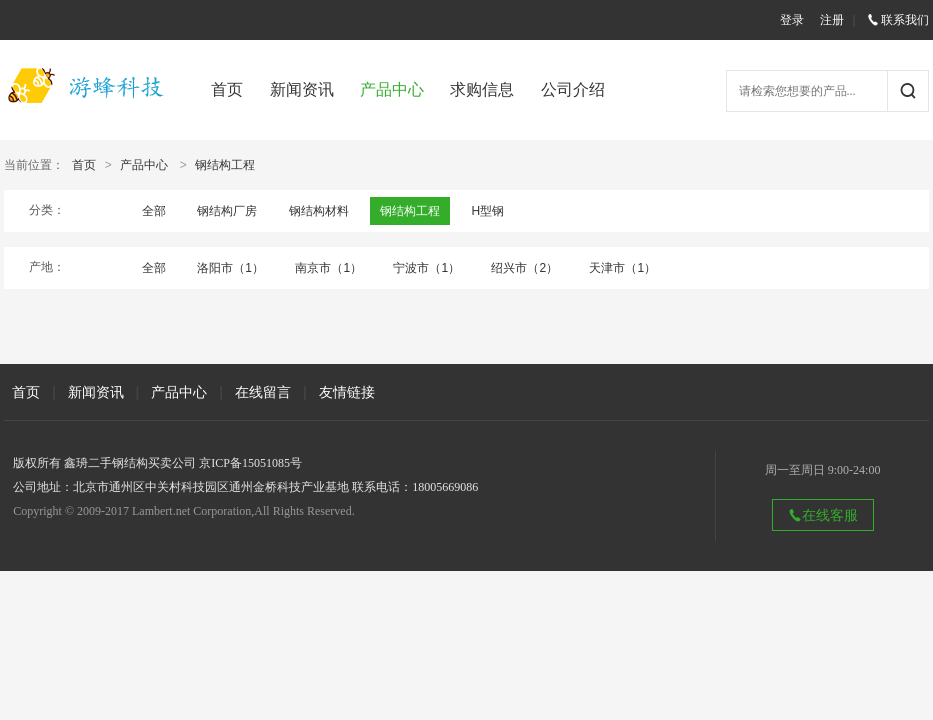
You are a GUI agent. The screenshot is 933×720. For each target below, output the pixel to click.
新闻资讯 (302, 89)
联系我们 (898, 20)
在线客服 (823, 515)
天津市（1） (622, 268)
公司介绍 (573, 89)
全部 (154, 211)
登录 (792, 20)
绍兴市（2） (524, 268)
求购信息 (482, 89)
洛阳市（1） (230, 268)
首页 (227, 89)
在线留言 (263, 392)
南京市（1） (328, 268)
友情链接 (347, 392)
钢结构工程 (225, 165)
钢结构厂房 (227, 211)
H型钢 (487, 211)
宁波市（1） (426, 268)
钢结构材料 (319, 211)
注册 (832, 20)
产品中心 (392, 89)
